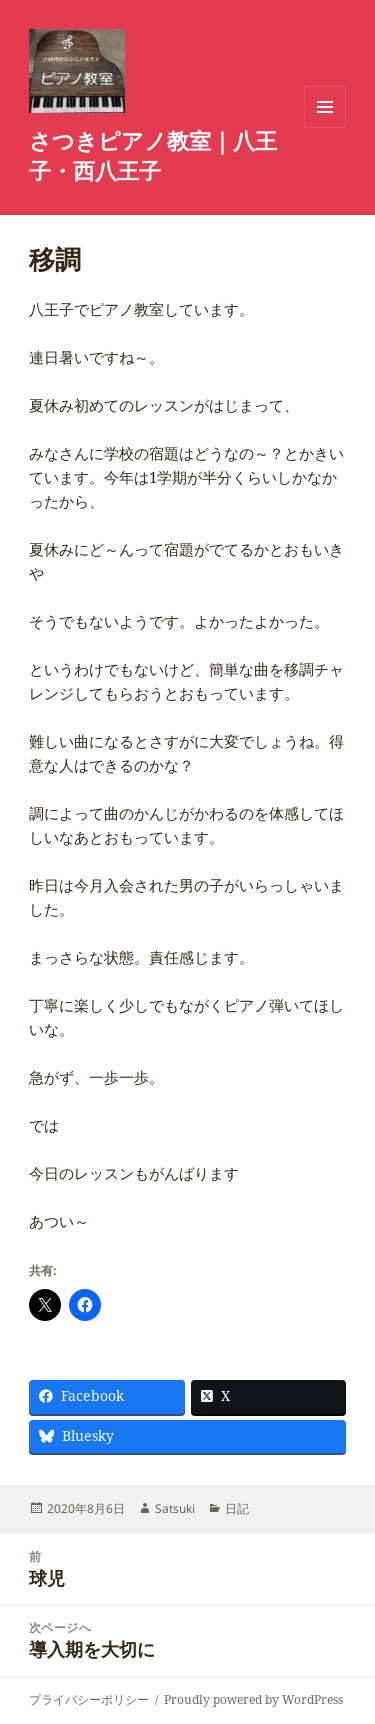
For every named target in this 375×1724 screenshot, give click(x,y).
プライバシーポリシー (89, 1699)
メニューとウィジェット (325, 127)
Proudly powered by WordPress (253, 1699)
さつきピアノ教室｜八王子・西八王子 (153, 155)
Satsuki (175, 1508)
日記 (237, 1508)
